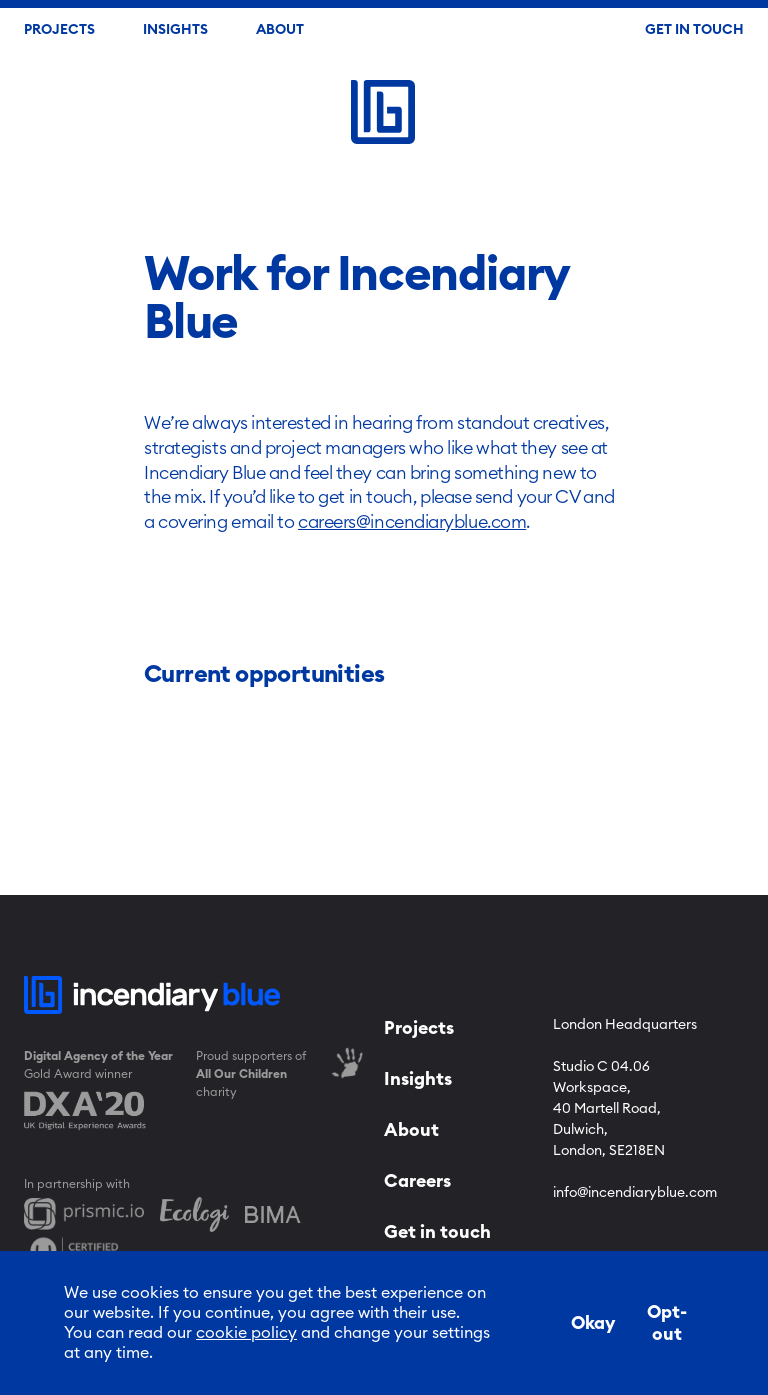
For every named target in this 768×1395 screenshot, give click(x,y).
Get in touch (437, 1232)
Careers (417, 1181)
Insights (175, 30)
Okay (593, 1323)
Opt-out (667, 1323)
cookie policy (246, 1333)
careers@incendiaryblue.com (412, 522)
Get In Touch (694, 30)
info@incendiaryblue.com (635, 1193)
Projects (59, 30)
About (280, 30)
